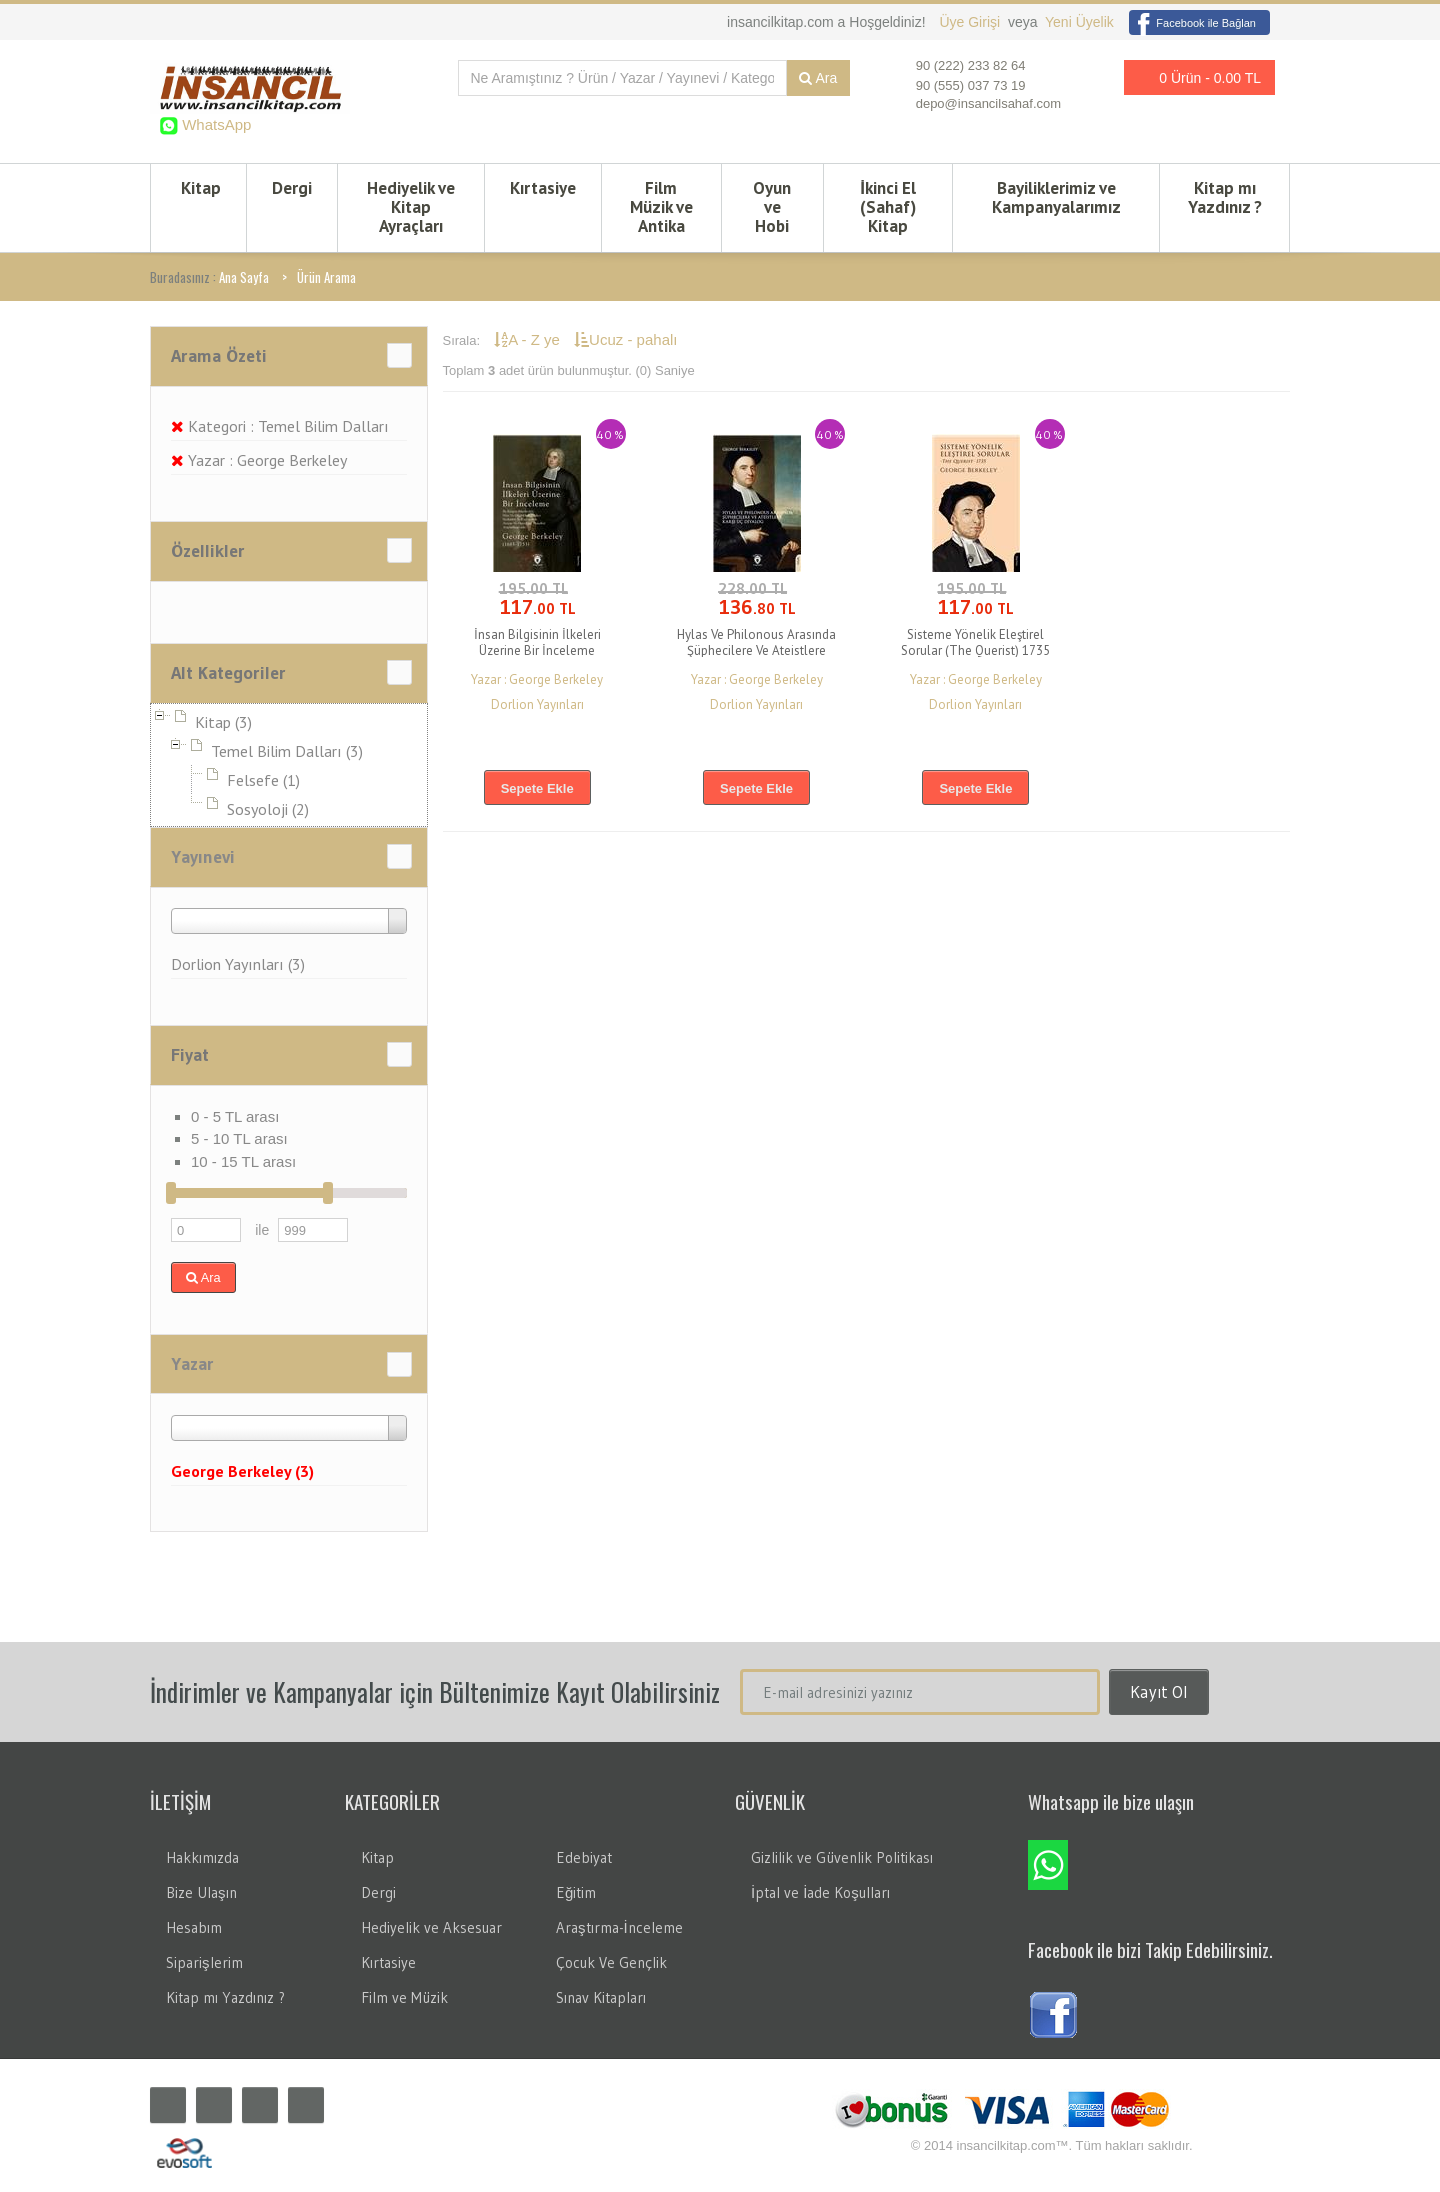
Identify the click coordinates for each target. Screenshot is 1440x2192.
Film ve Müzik (404, 1997)
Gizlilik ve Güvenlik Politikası (842, 1857)
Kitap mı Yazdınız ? (1225, 197)
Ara (818, 78)
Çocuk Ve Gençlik (611, 1962)
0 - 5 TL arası (235, 1116)
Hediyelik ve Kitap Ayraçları (411, 207)
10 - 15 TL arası (243, 1161)
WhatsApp (214, 124)
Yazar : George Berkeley (259, 460)
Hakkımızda (202, 1857)
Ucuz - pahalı (625, 339)
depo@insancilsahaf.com (988, 103)
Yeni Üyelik (1079, 22)
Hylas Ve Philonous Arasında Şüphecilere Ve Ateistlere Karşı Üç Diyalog (756, 650)
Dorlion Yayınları (537, 704)
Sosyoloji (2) (268, 809)
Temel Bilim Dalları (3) (287, 751)
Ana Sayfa (244, 277)
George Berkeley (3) (242, 1471)
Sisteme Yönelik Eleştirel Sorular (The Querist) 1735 (975, 642)
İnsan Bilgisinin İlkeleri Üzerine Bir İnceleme (537, 642)
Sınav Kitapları (601, 1997)
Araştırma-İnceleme (619, 1927)
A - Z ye (529, 339)
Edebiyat (584, 1857)
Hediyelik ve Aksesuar (431, 1927)
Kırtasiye (543, 188)
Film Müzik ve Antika (661, 207)
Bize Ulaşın (201, 1892)
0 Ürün (1194, 77)
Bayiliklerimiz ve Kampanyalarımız (1056, 197)
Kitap (201, 188)
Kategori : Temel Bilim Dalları (280, 426)
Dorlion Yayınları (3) (238, 964)
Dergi (292, 188)
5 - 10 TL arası (239, 1138)
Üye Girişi (971, 22)
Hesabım (194, 1927)
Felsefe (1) (263, 780)
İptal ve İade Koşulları (820, 1892)
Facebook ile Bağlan (1192, 23)
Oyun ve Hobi (772, 207)
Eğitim (576, 1892)
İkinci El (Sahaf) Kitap (888, 207)
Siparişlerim (204, 1962)
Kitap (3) (223, 722)
